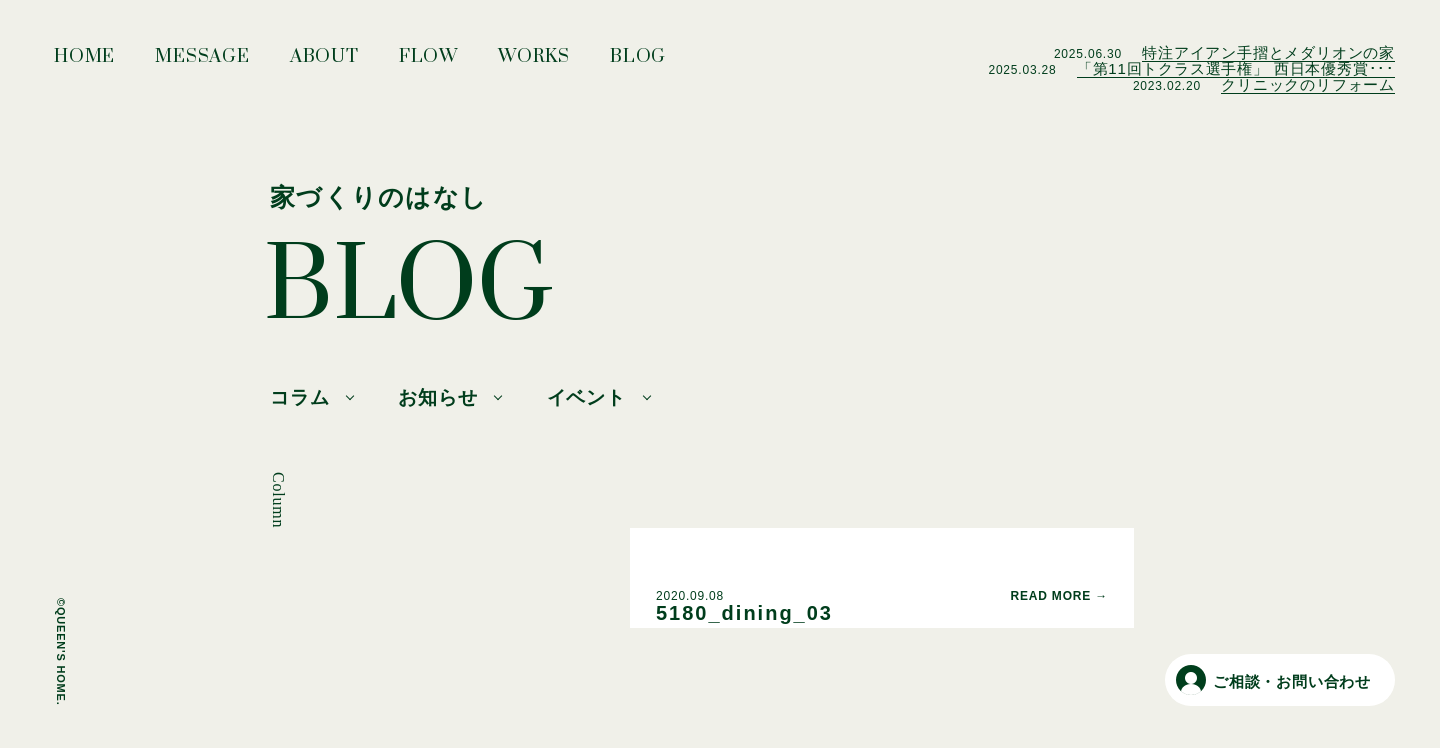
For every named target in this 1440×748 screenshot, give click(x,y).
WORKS (534, 62)
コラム (299, 397)
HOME (84, 62)
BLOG (638, 62)
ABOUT (324, 62)
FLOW (428, 62)
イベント (586, 397)
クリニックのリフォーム (1308, 84)
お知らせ (437, 397)
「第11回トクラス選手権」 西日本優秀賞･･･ (1236, 68)
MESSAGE (202, 62)
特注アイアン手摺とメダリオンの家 (1268, 52)
